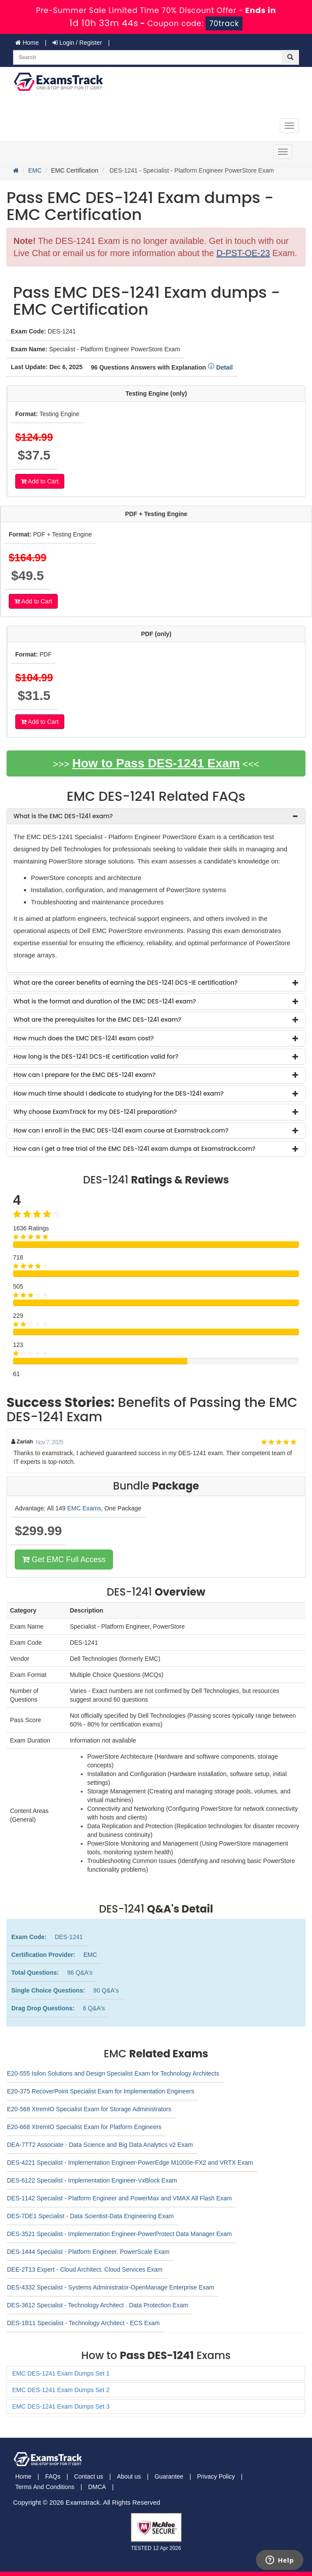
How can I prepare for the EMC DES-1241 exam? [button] (84, 1074)
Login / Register (77, 42)
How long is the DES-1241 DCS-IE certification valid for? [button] (95, 1056)
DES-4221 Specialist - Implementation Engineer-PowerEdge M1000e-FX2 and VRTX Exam (130, 2162)
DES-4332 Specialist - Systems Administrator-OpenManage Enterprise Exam (110, 2287)
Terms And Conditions (44, 2486)
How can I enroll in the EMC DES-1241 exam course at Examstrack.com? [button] (121, 1130)
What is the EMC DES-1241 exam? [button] (63, 816)
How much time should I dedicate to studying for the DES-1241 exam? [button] (118, 1093)
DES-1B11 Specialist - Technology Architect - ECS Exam (83, 2322)
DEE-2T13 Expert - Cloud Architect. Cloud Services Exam (85, 2269)
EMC (35, 170)
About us (129, 2476)
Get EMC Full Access (64, 1559)
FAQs (52, 2476)
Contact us (88, 2476)
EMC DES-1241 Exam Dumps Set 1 (61, 2373)
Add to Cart (40, 481)
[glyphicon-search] (290, 57)
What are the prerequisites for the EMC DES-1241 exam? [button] (97, 1019)
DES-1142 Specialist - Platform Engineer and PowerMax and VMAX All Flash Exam (119, 2198)
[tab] (156, 816)
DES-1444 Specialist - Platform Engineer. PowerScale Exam (88, 2251)
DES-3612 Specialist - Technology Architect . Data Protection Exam (97, 2305)
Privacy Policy (216, 2476)
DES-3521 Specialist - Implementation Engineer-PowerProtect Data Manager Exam (119, 2233)
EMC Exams (84, 1508)
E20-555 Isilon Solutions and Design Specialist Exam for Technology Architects (113, 2073)
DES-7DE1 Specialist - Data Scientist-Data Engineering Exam (90, 2216)
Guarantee (169, 2476)
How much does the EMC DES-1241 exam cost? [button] (83, 1038)
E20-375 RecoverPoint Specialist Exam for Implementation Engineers (100, 2091)
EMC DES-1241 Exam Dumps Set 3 (61, 2406)
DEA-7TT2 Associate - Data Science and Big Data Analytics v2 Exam (100, 2144)
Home (27, 42)
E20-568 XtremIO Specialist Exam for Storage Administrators (89, 2109)
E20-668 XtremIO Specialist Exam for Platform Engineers (84, 2126)
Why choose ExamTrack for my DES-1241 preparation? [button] (95, 1111)
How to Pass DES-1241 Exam (156, 763)
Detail (220, 367)
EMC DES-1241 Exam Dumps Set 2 (61, 2389)
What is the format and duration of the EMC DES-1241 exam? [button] (104, 1001)
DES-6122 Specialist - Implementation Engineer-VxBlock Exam (92, 2180)
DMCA (97, 2486)
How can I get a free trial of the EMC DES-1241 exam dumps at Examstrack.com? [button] (134, 1148)
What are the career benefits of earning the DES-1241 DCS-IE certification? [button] (125, 982)
